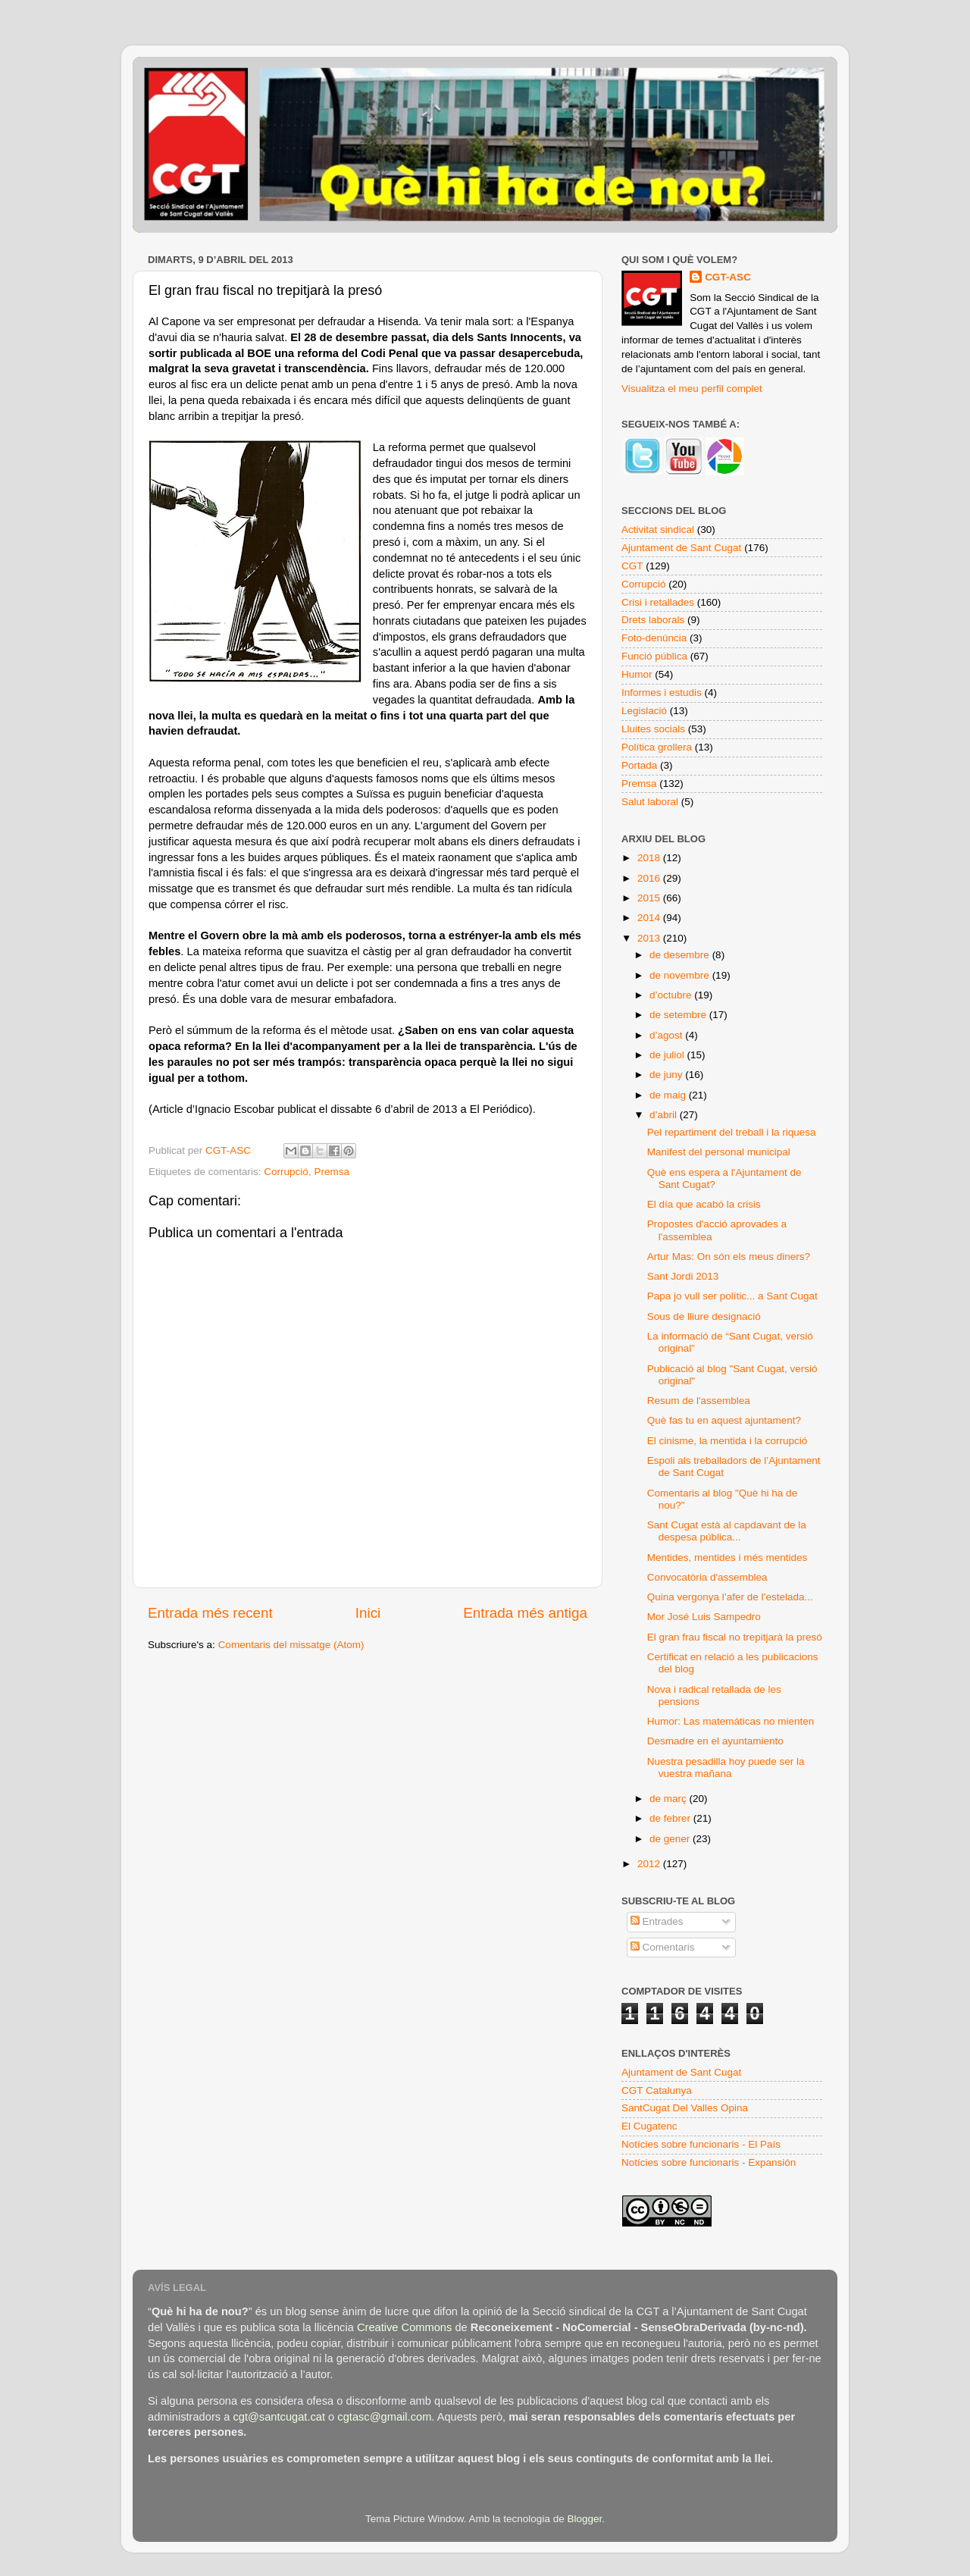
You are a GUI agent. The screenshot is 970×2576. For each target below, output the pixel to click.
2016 (650, 878)
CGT (632, 566)
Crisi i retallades (657, 602)
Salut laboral (649, 801)
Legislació (644, 710)
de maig (669, 1095)
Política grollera (656, 747)
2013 (650, 938)
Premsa (331, 1171)
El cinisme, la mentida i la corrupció (727, 1440)
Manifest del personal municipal (718, 1152)
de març (669, 1798)
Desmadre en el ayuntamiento (715, 1741)
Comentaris (662, 1947)
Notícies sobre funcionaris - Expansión (708, 2162)
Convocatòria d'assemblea (707, 1577)
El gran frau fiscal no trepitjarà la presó (734, 1637)
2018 (650, 857)
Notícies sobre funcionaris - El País (701, 2144)
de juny (667, 1074)
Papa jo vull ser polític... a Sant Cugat (732, 1296)
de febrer (671, 1818)
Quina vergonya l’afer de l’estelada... (730, 1597)
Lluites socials (653, 729)
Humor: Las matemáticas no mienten (731, 1721)
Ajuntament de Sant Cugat (681, 547)
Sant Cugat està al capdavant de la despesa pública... (726, 1531)
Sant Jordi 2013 (683, 1276)
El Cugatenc (649, 2126)
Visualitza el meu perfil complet (691, 388)
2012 (650, 1863)
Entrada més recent (210, 1613)
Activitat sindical (657, 529)
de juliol (668, 1055)
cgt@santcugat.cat (279, 2417)
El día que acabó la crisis (704, 1204)
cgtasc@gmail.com (384, 2417)
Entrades (657, 1921)
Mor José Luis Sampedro (704, 1616)
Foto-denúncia (654, 638)
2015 (650, 898)
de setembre (679, 1014)
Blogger (584, 2518)
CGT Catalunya (656, 2090)
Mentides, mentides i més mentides (727, 1557)
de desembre (680, 955)
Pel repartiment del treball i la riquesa (731, 1132)
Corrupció (286, 1171)
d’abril (664, 1114)
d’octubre (671, 995)
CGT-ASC (728, 277)
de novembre (680, 975)
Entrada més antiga (525, 1613)
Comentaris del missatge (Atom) (291, 1644)
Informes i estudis (661, 692)
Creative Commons (404, 2327)
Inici (368, 1613)
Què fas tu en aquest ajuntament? (724, 1420)
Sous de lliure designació (704, 1316)
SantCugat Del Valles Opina (684, 2108)
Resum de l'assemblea (698, 1400)
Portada (639, 765)
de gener (671, 1838)
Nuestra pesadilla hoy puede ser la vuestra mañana (726, 1767)
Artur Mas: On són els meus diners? (728, 1256)
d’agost (667, 1035)
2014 (650, 917)
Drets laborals (652, 619)
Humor (636, 674)
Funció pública (654, 656)
